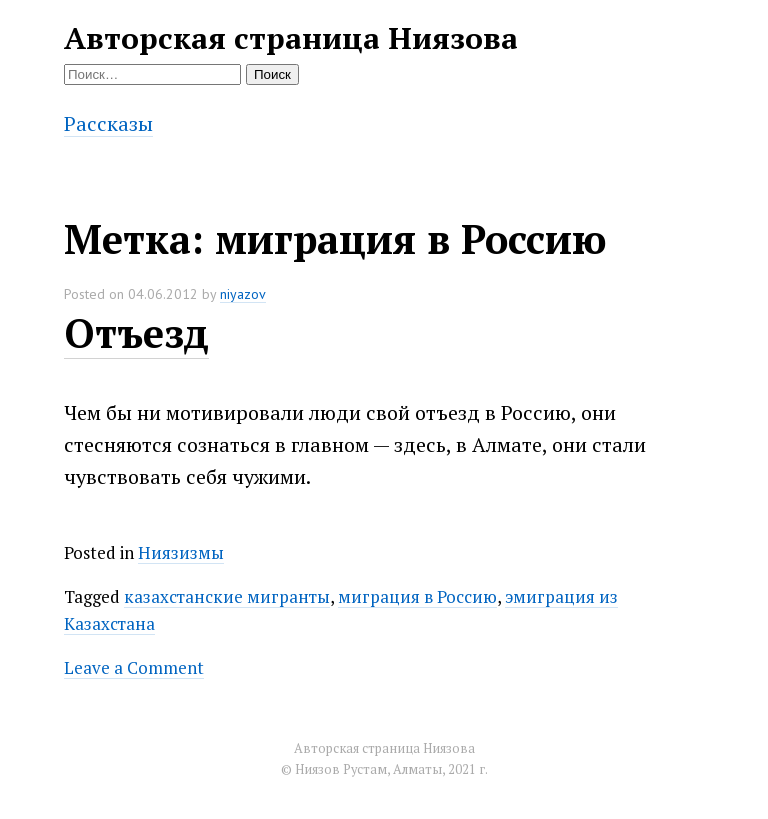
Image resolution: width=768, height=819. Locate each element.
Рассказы (108, 123)
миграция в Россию (417, 596)
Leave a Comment (134, 667)
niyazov (243, 294)
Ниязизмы (181, 552)
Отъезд (136, 332)
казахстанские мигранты (227, 596)
